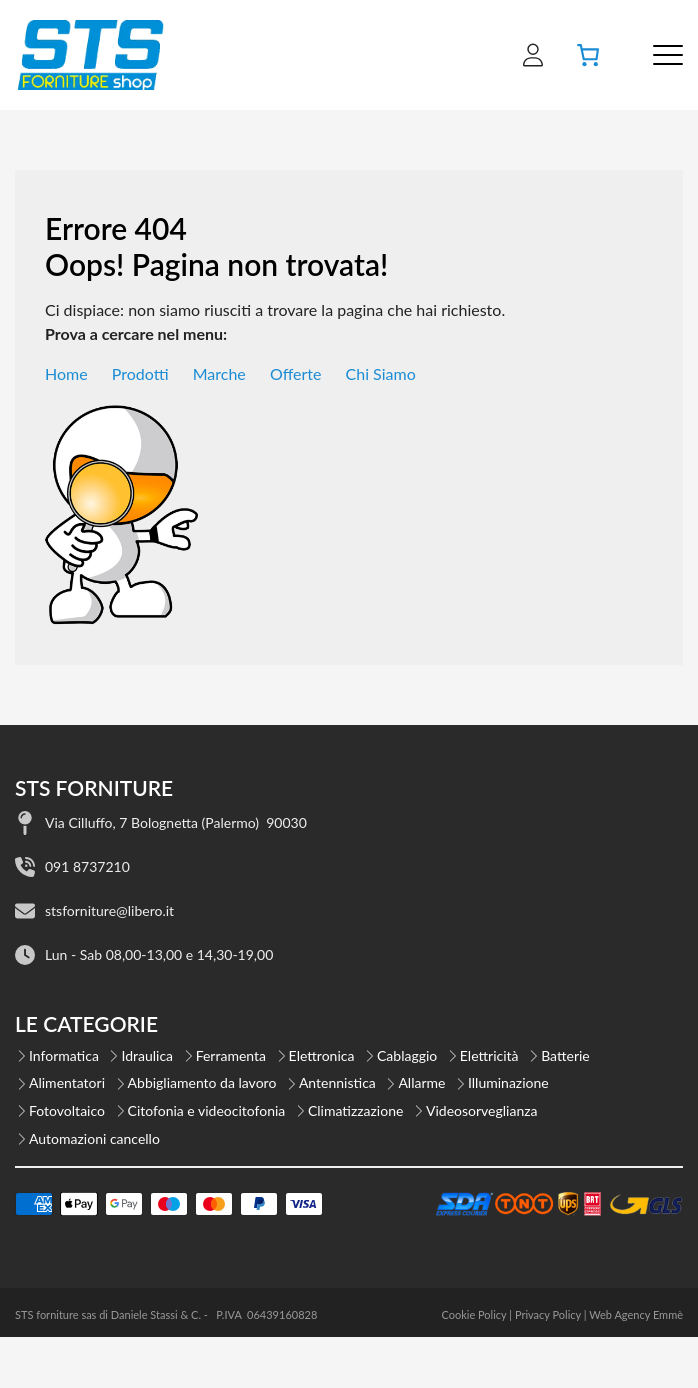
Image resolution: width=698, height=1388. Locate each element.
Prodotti (140, 373)
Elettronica (322, 1055)
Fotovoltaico (67, 1110)
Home (66, 373)
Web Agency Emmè (636, 1314)
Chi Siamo (381, 373)
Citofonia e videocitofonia (207, 1110)
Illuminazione (508, 1082)
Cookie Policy (473, 1314)
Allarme (421, 1082)
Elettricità (489, 1055)
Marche (219, 373)
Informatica (64, 1055)
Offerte (296, 373)
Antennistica (337, 1082)
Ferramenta (231, 1055)
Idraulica (147, 1055)
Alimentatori (67, 1082)
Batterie (565, 1055)
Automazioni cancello (94, 1138)
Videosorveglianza (482, 1110)
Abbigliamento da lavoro (202, 1082)
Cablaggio (407, 1055)
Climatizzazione (355, 1110)
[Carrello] (588, 55)
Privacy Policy (548, 1314)
